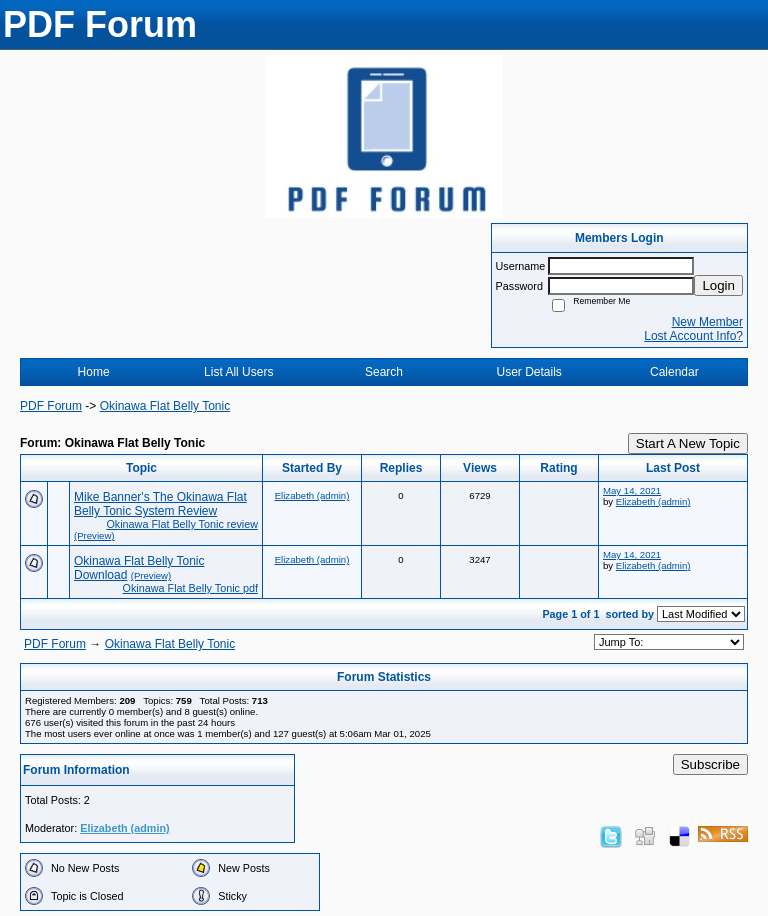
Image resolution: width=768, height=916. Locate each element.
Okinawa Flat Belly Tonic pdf (190, 588)
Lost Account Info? (693, 336)
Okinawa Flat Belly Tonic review (182, 524)
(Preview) (94, 535)
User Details (528, 372)
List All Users (238, 372)
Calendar (674, 372)
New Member (707, 322)
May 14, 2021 (632, 490)
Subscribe (710, 764)
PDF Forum (51, 406)
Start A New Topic (688, 443)
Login (718, 285)
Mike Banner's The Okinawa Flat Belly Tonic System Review (160, 504)
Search (384, 372)
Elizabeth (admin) (312, 495)
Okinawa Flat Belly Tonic (165, 406)
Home (94, 372)
